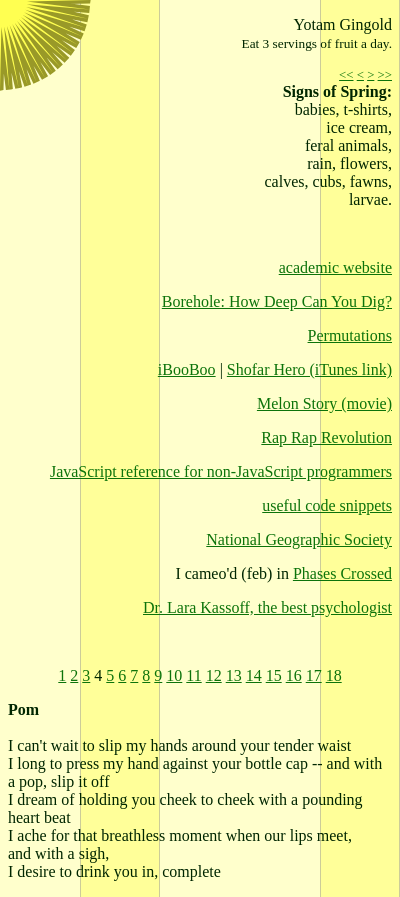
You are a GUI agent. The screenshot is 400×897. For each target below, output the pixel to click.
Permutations (350, 335)
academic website (335, 267)
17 (314, 675)
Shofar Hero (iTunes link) (309, 369)
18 (334, 675)
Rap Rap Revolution (326, 437)
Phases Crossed (342, 573)
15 (274, 675)
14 (254, 675)
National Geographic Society (299, 539)
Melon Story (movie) (324, 403)
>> (385, 75)
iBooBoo (187, 369)
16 (294, 675)
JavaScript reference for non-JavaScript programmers (221, 471)
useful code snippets (327, 505)
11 (193, 675)
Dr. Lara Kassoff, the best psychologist (267, 607)
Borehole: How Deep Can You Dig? (277, 301)
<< (346, 75)
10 (174, 675)
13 (234, 675)
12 (214, 675)
